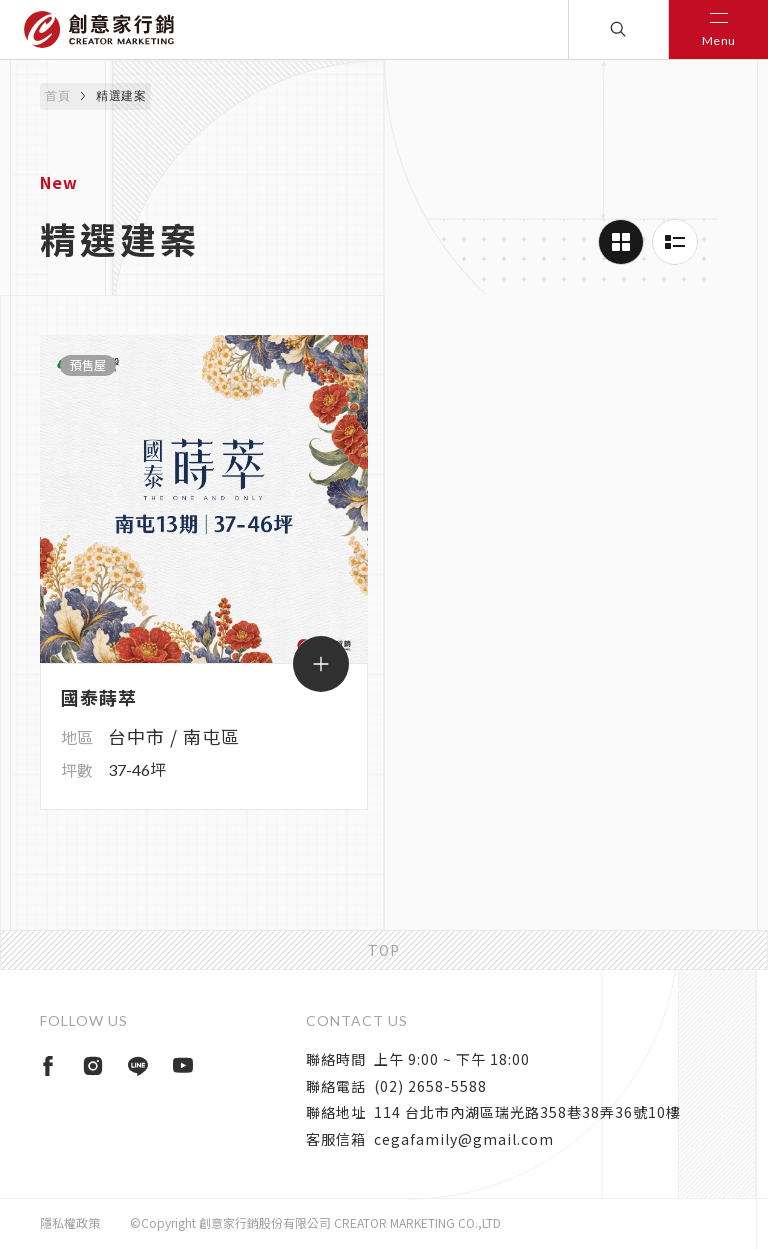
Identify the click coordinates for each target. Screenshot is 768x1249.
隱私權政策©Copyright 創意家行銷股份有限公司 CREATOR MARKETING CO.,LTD (270, 1222)
